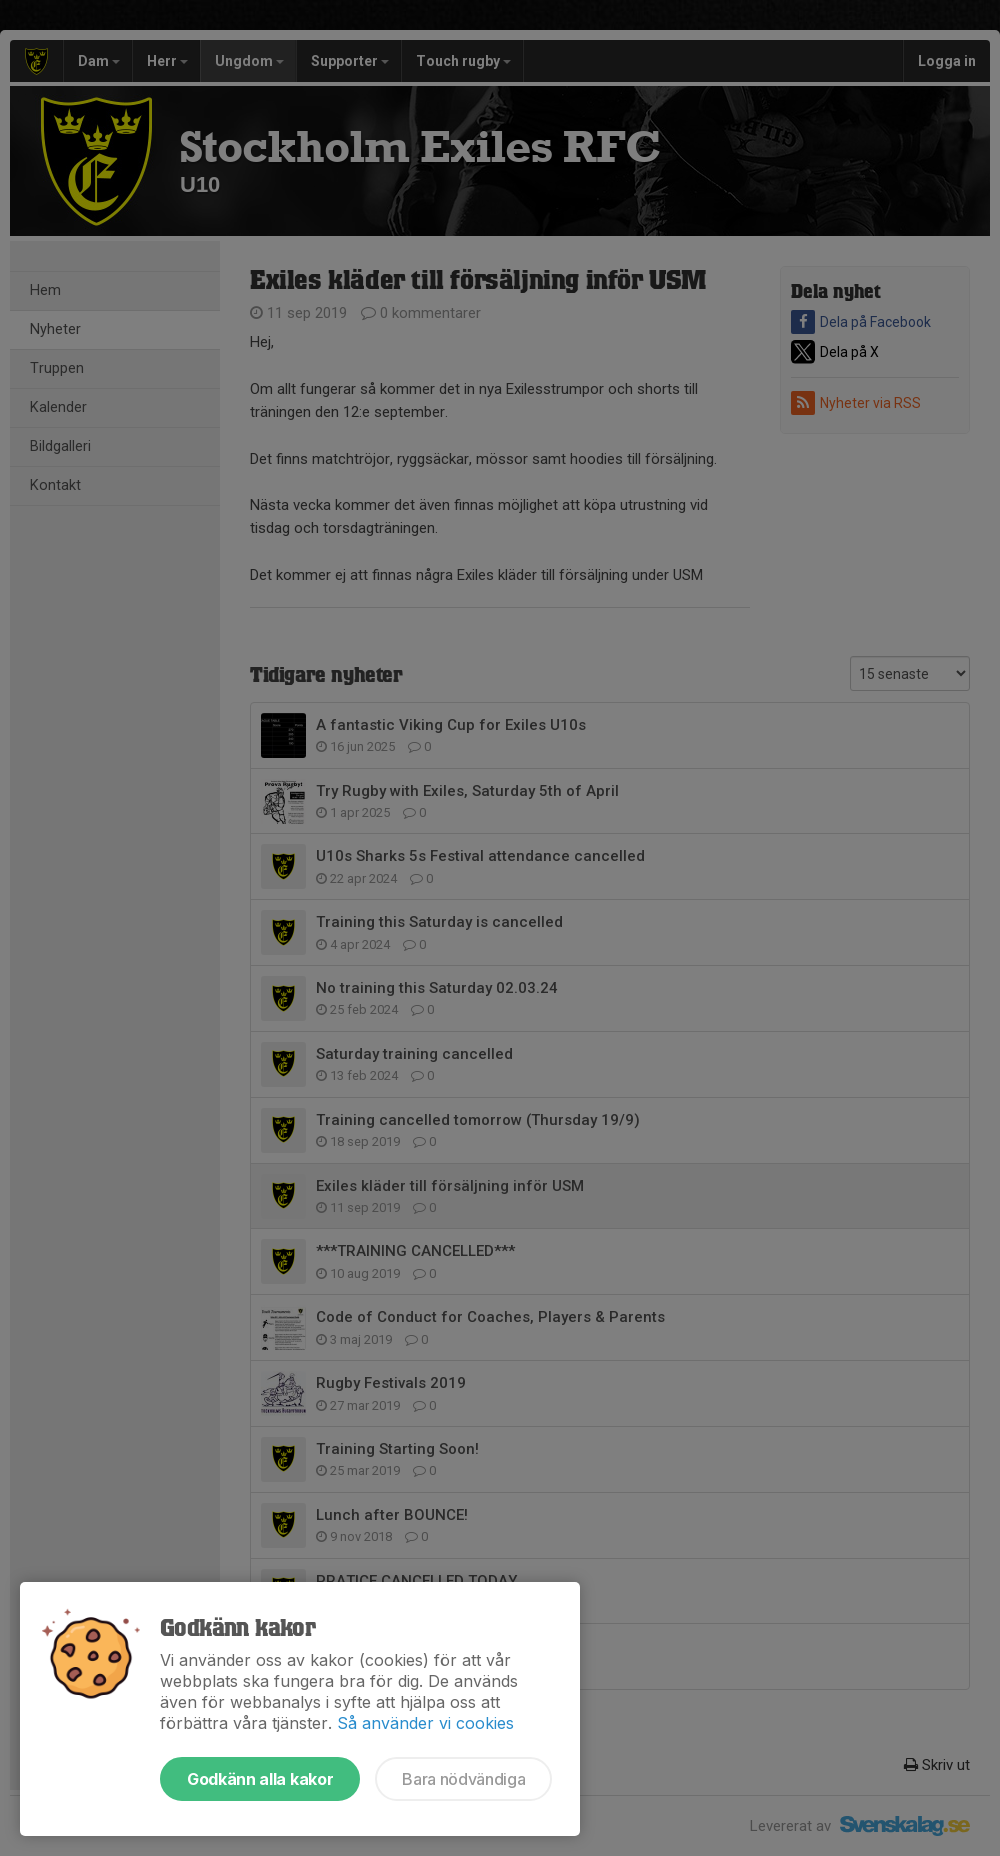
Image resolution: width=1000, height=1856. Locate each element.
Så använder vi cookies (425, 1723)
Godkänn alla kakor (260, 1779)
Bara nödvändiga (463, 1779)
